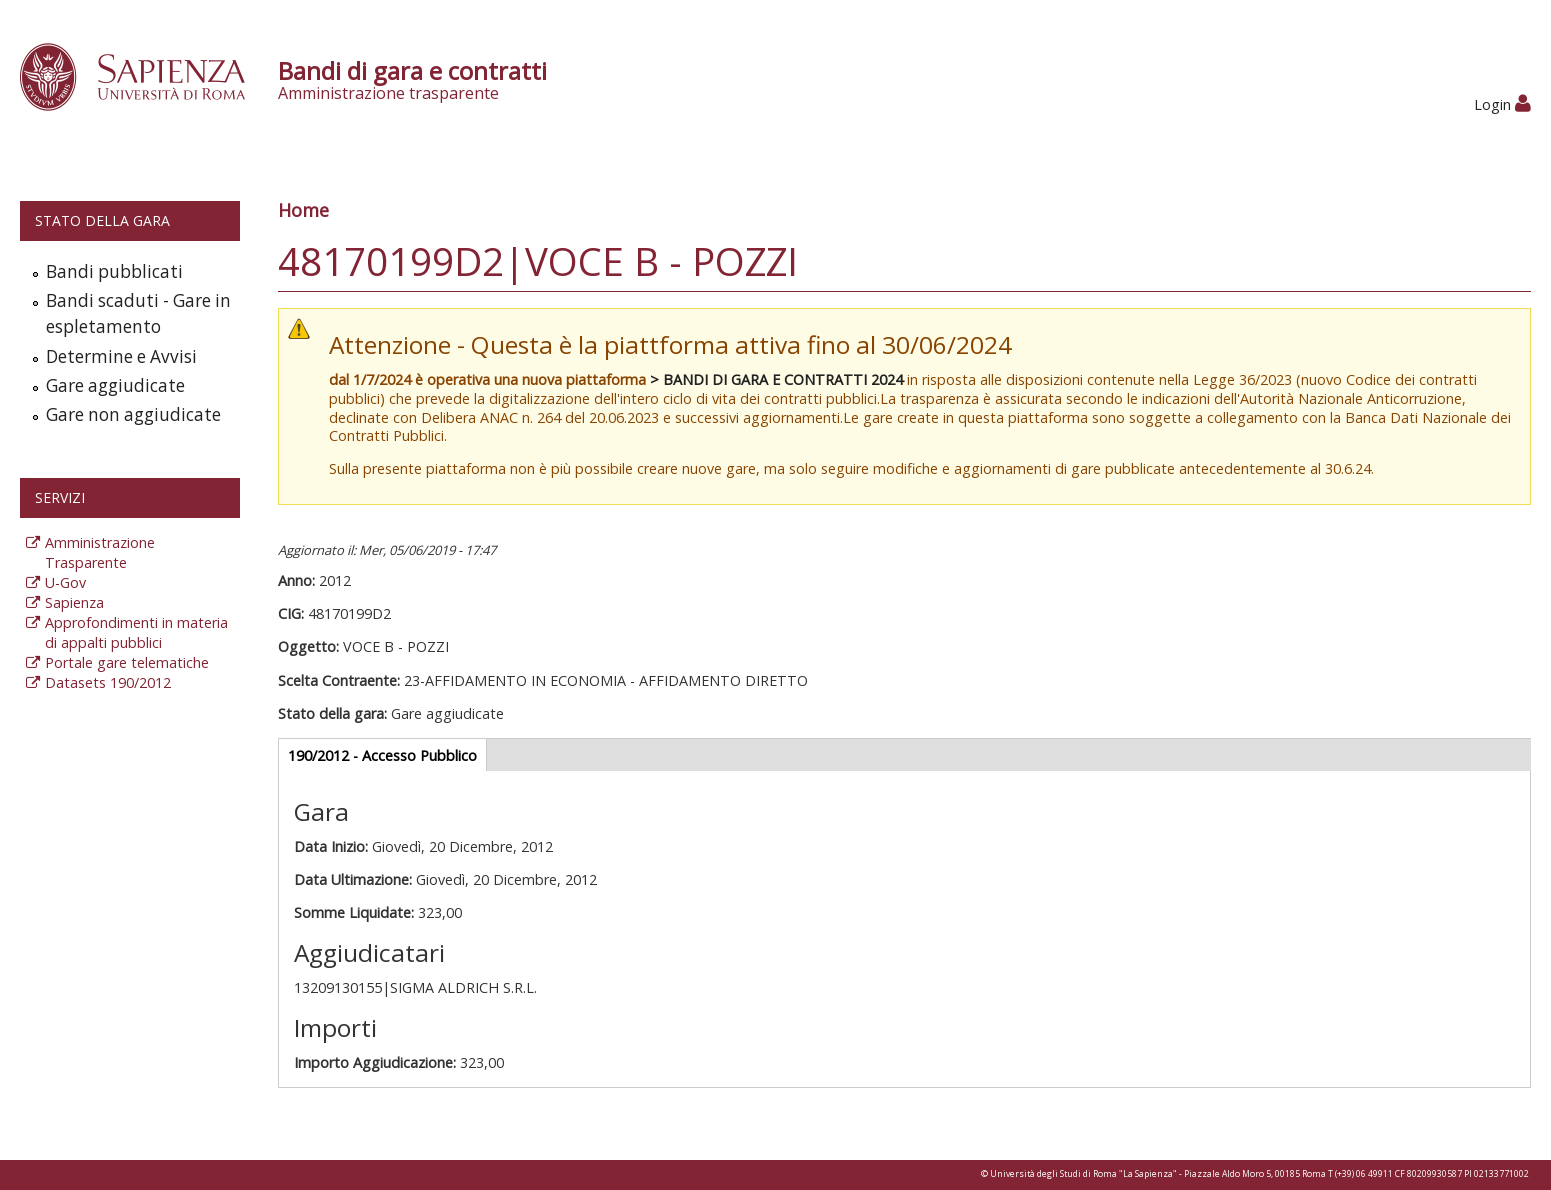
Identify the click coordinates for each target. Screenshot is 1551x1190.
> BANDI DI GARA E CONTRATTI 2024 (776, 379)
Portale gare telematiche (127, 662)
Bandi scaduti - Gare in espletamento (138, 313)
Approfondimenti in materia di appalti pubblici (136, 632)
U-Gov (65, 582)
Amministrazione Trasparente (100, 552)
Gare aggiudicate (115, 385)
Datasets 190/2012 (108, 682)
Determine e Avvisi (121, 356)
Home (303, 210)
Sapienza (74, 602)
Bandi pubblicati (114, 271)
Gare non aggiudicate (133, 414)
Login (1502, 104)
